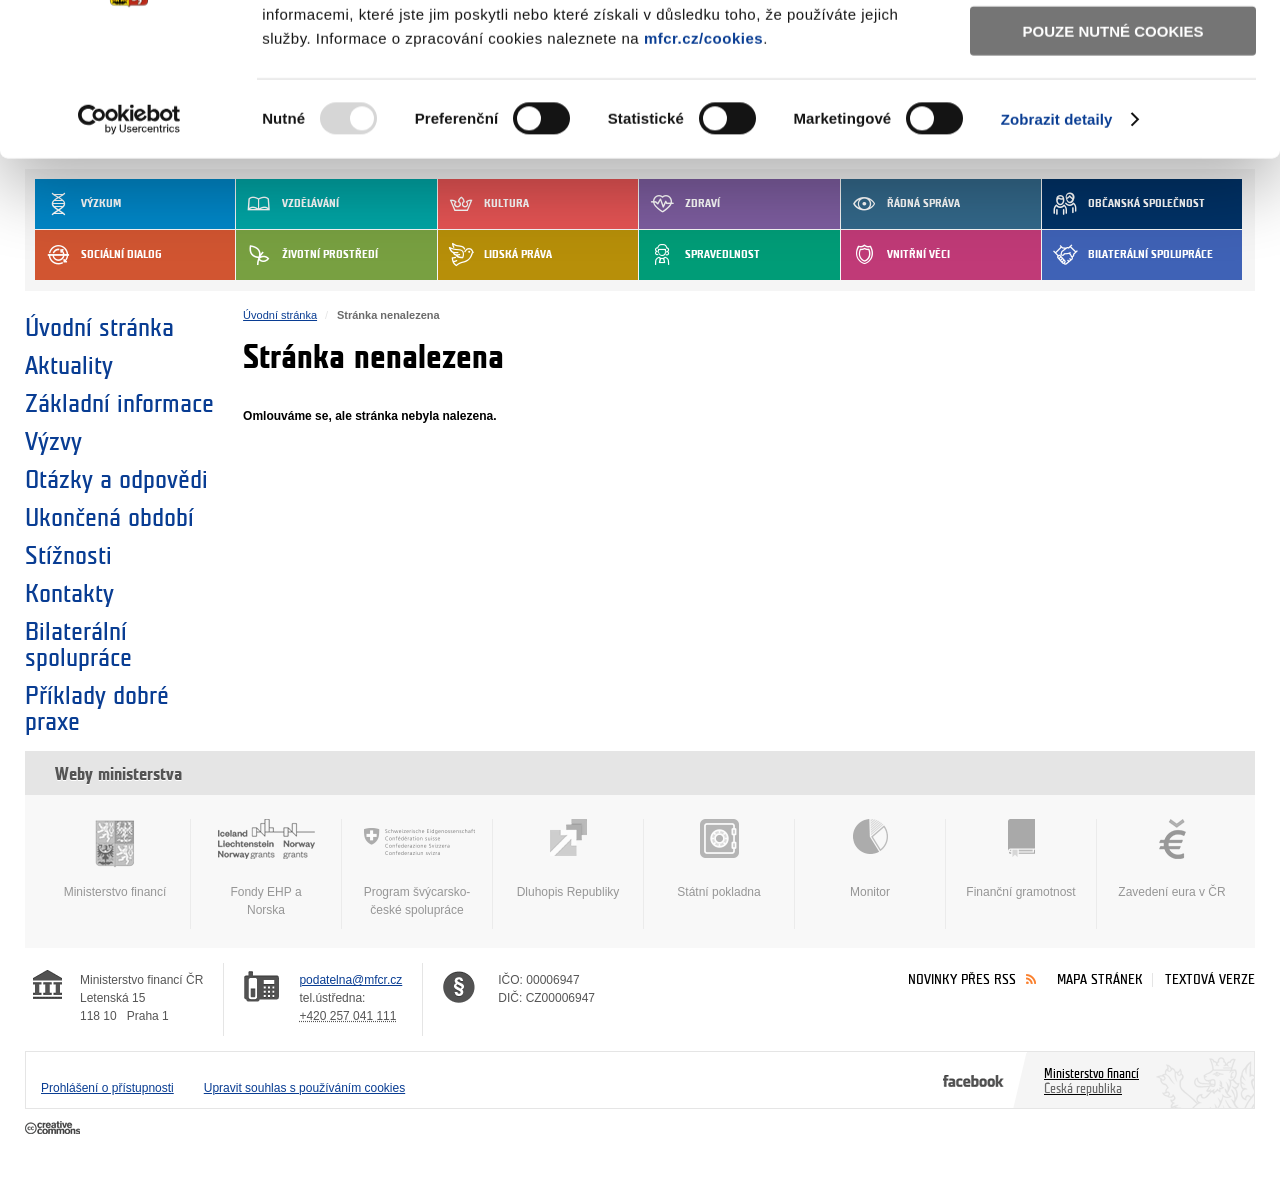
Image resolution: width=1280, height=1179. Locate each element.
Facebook (973, 1080)
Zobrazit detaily (1057, 249)
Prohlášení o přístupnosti (107, 1088)
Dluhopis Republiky (568, 859)
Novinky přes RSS (962, 979)
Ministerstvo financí (115, 859)
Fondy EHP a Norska (266, 868)
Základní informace (119, 404)
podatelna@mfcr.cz (350, 980)
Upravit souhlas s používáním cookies (304, 1088)
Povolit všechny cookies (1113, 48)
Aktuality (69, 366)
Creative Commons (54, 1129)
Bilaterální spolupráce (78, 645)
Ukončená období (109, 518)
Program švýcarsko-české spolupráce (417, 868)
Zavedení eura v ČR (1172, 859)
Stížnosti (68, 556)
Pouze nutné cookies (1113, 161)
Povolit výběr (1113, 105)
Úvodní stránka (99, 328)
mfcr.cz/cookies (703, 168)
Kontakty (69, 594)
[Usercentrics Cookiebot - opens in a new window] (129, 250)
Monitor (870, 859)
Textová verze (1210, 979)
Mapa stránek (1100, 979)
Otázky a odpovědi (116, 480)
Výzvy (53, 442)
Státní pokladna (719, 859)
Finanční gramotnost (1021, 859)
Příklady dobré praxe (97, 709)
